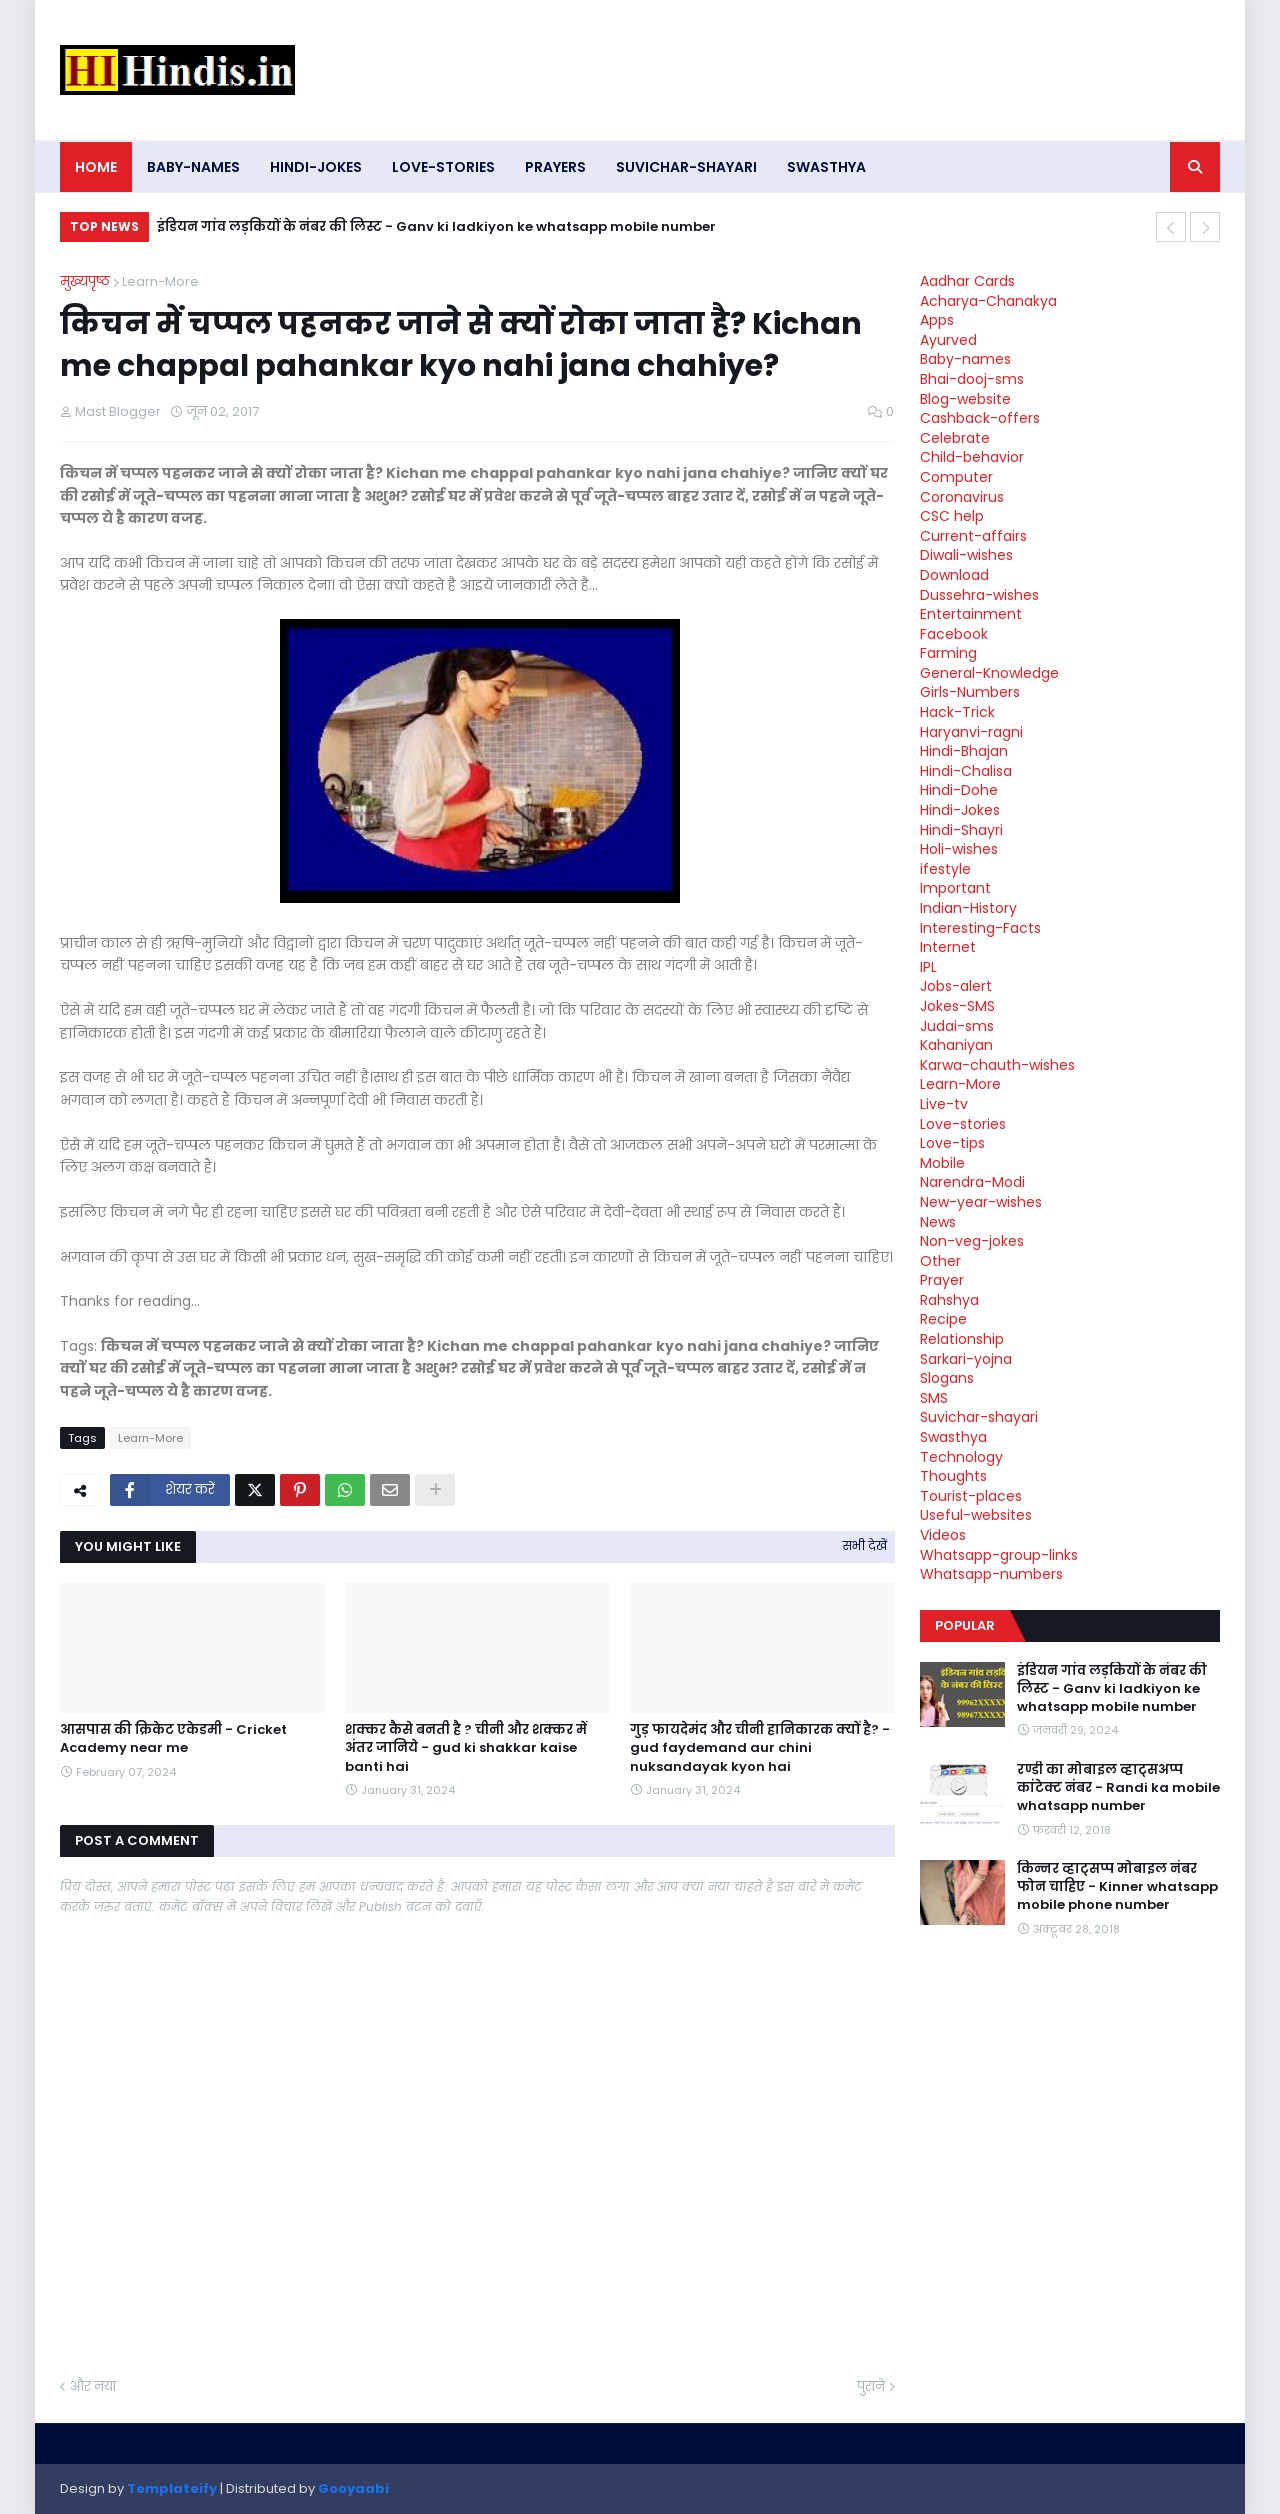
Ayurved (948, 340)
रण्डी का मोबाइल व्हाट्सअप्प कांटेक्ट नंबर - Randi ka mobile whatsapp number (1118, 1788)
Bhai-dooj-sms (972, 379)
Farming (948, 653)
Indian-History (968, 908)
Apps (937, 320)
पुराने (871, 2386)
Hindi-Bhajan (964, 751)
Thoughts (953, 1476)
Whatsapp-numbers (991, 1574)
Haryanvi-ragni (971, 732)
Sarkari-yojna (966, 1359)
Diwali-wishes (966, 555)
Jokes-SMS (957, 1006)
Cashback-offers (980, 418)
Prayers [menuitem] (555, 167)
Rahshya (949, 1300)
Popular (965, 1625)
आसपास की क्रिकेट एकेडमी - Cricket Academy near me (173, 1739)
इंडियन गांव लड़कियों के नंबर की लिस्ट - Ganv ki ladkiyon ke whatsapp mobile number (436, 226)
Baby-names (965, 359)
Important (955, 888)
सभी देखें (865, 1545)
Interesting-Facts (980, 928)
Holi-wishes (959, 849)
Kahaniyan (956, 1045)
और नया (93, 2386)
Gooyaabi (353, 2488)
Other (940, 1261)
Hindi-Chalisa (966, 771)
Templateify (172, 2488)
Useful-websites (976, 1515)
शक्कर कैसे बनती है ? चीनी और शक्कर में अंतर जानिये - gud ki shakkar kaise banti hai (466, 1748)
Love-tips (952, 1143)
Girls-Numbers (970, 692)
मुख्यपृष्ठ (85, 281)
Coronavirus (962, 497)
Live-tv (944, 1104)
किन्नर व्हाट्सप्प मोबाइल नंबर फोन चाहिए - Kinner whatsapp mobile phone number (1117, 1887)
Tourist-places (971, 1496)
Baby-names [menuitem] (193, 167)
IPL (928, 967)
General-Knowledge (989, 673)
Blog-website (965, 399)
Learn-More (160, 281)
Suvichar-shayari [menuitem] (686, 167)
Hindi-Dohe (959, 790)
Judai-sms (957, 1026)
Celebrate (955, 438)
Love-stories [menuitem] (443, 167)
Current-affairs (973, 536)
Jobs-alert (956, 986)
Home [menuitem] (96, 167)
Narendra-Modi (972, 1182)
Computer (956, 477)
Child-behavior (972, 457)
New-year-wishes (981, 1202)
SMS (934, 1398)
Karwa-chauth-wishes (997, 1065)
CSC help (952, 516)
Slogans (947, 1378)
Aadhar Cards (967, 281)
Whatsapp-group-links (999, 1555)
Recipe (943, 1319)
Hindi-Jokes (960, 810)
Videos (943, 1535)
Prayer (942, 1280)
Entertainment (971, 614)
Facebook (954, 634)
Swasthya (953, 1437)
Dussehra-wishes (979, 595)
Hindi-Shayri (961, 830)
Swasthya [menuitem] (826, 167)
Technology (961, 1457)
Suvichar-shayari (979, 1417)
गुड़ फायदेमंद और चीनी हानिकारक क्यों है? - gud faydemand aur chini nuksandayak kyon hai (760, 1748)
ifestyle (945, 869)
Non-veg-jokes (972, 1241)
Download (954, 575)
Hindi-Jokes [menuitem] (316, 167)
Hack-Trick (957, 712)
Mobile (942, 1163)
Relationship (962, 1339)
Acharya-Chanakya (988, 301)
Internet (948, 947)
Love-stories (963, 1124)
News (938, 1222)
